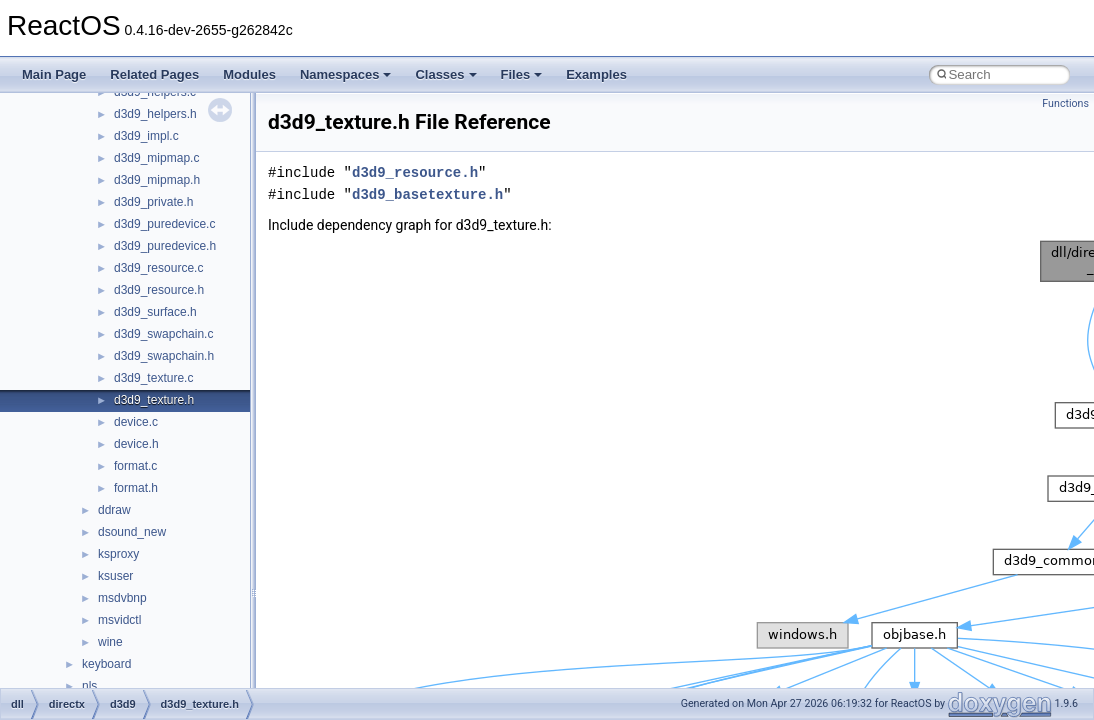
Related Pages (154, 74)
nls (89, 686)
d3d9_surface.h (155, 312)
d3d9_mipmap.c (156, 158)
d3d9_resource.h (159, 290)
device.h (136, 444)
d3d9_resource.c (158, 268)
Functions (1065, 103)
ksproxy (118, 554)
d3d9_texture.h (154, 400)
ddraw (114, 510)
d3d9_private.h (153, 202)
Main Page (54, 74)
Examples (596, 74)
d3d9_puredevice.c (164, 224)
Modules (249, 74)
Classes (445, 74)
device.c (136, 422)
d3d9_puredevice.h (165, 246)
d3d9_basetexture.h (427, 194)
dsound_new (132, 532)
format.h (136, 488)
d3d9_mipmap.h (157, 180)
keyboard (106, 664)
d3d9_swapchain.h (164, 356)
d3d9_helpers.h (155, 114)
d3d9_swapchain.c (163, 334)
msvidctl (119, 620)
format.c (135, 466)
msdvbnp (122, 598)
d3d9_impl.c (146, 136)
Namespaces (346, 74)
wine (110, 642)
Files (522, 74)
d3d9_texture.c (153, 378)
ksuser (115, 576)
